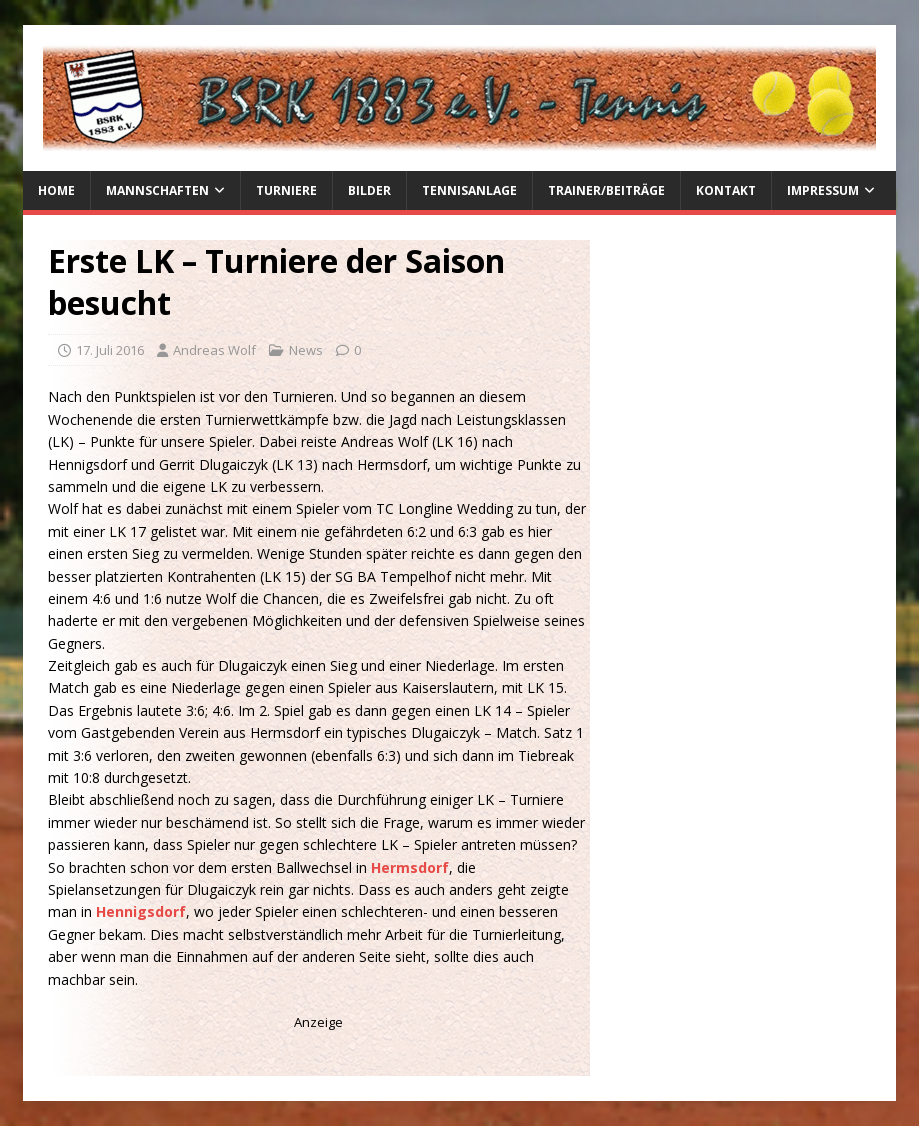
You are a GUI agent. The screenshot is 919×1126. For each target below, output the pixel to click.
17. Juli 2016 (110, 350)
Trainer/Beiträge (606, 190)
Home (56, 190)
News (306, 350)
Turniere (286, 190)
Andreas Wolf (214, 350)
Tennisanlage (469, 190)
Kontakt (726, 190)
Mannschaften (157, 190)
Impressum (823, 190)
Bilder (369, 190)
